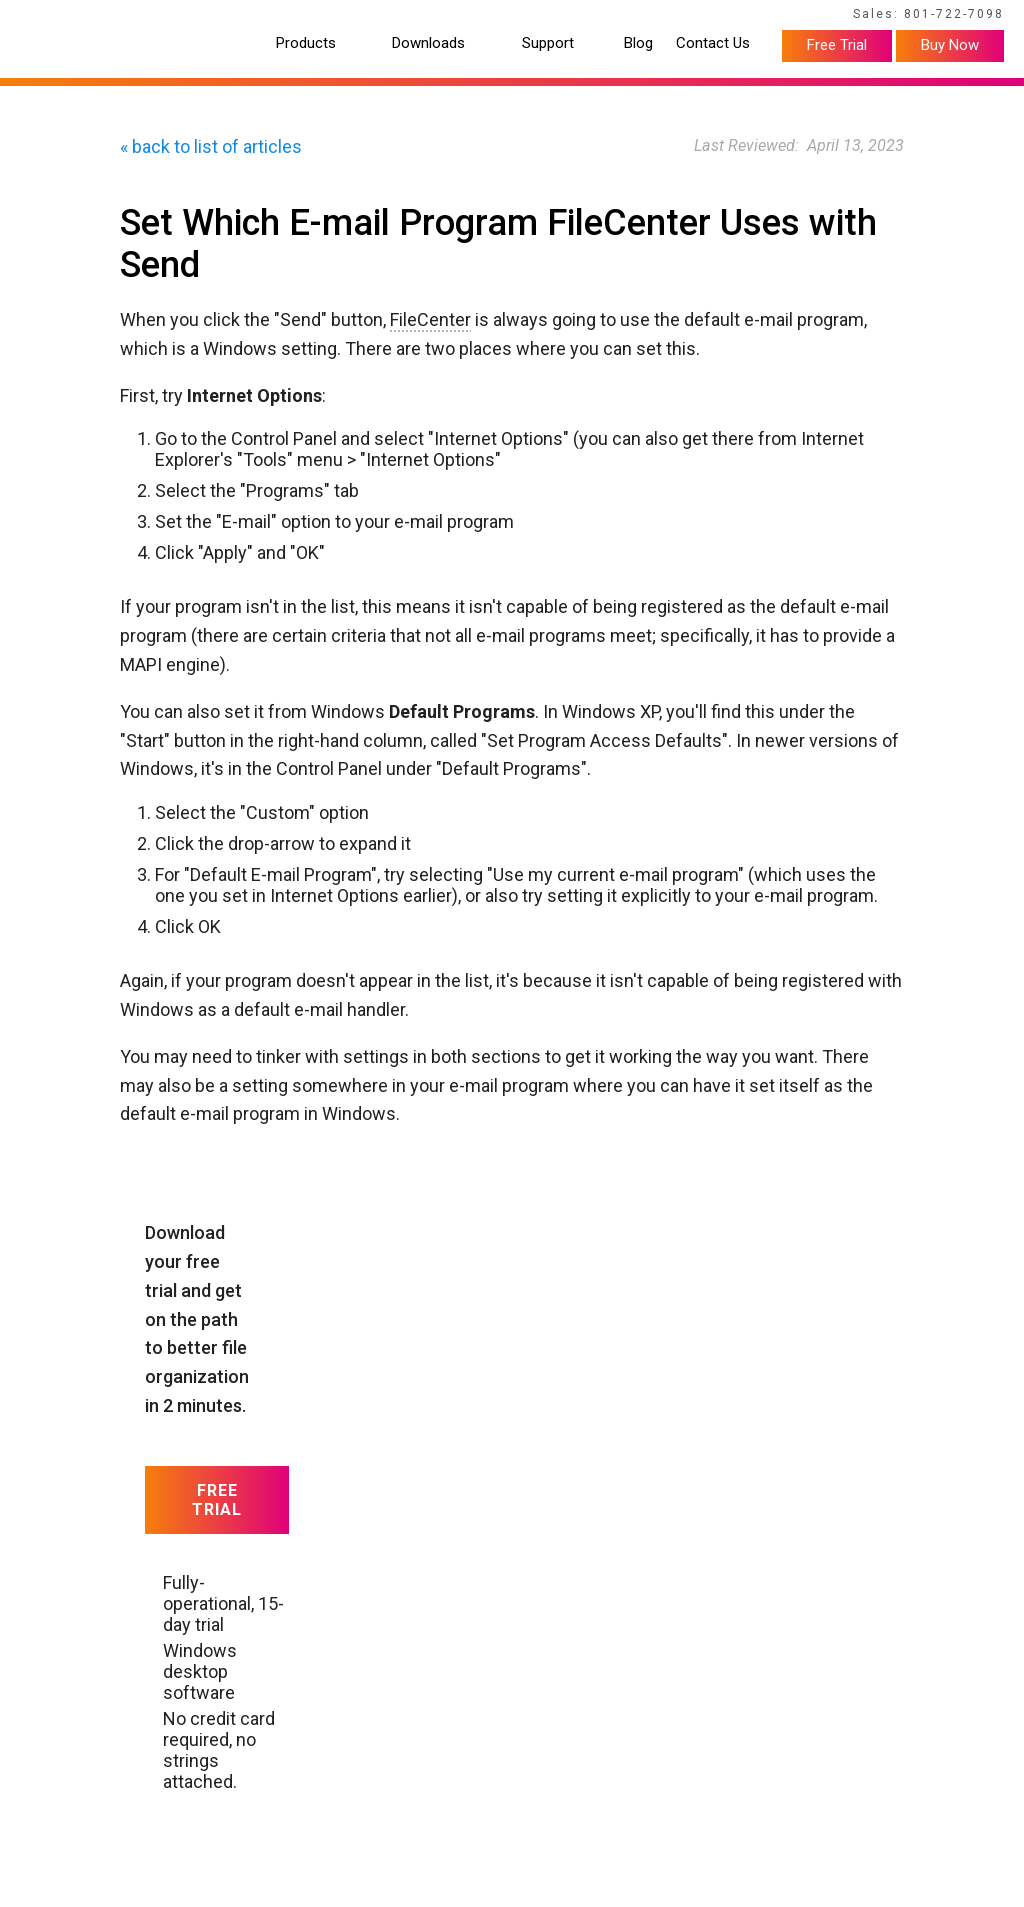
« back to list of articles (211, 146)
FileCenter (430, 319)
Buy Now (950, 45)
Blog (638, 43)
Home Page (58, 17)
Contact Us (713, 43)
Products (306, 43)
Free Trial (837, 45)
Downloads (428, 43)
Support (548, 43)
